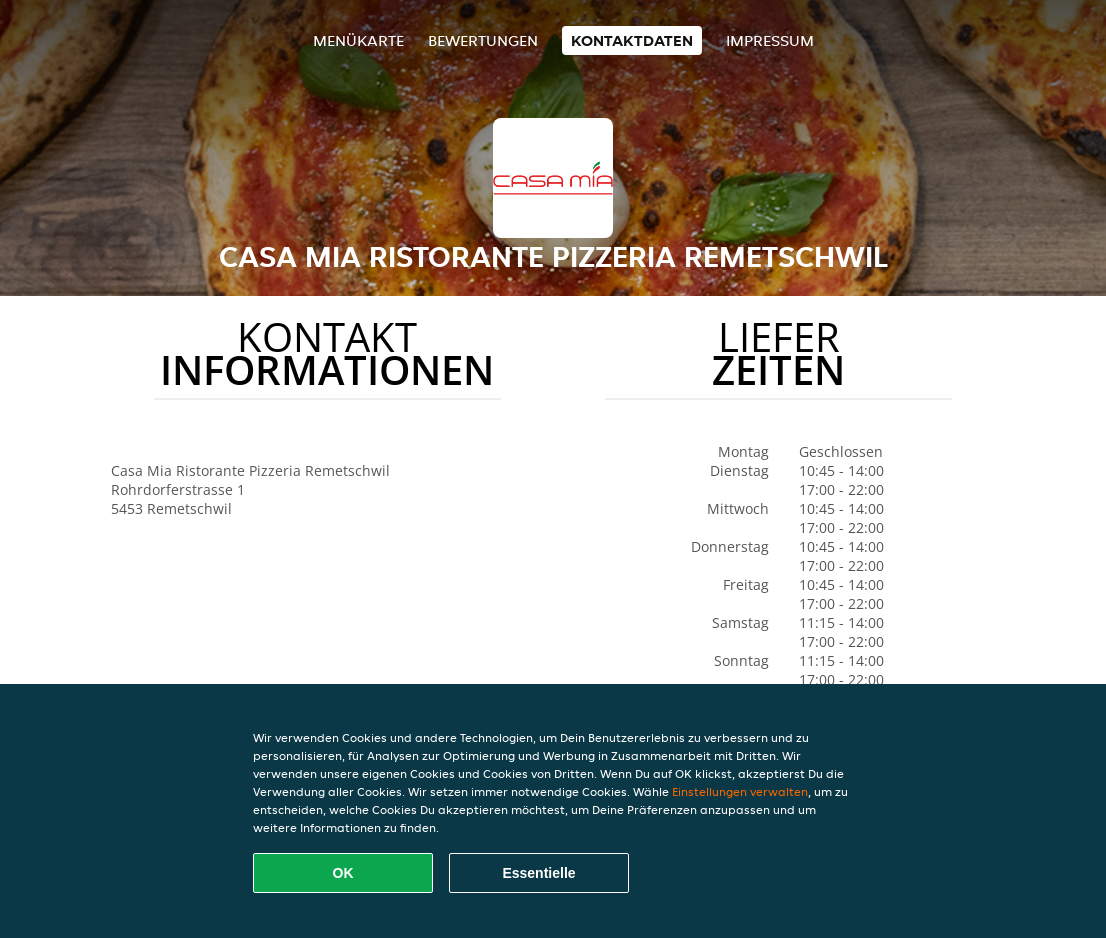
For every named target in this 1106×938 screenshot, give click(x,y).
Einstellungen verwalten (740, 791)
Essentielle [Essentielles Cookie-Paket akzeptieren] (538, 873)
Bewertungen (483, 40)
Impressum (770, 40)
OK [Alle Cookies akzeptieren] (343, 873)
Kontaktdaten (632, 40)
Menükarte (358, 40)
